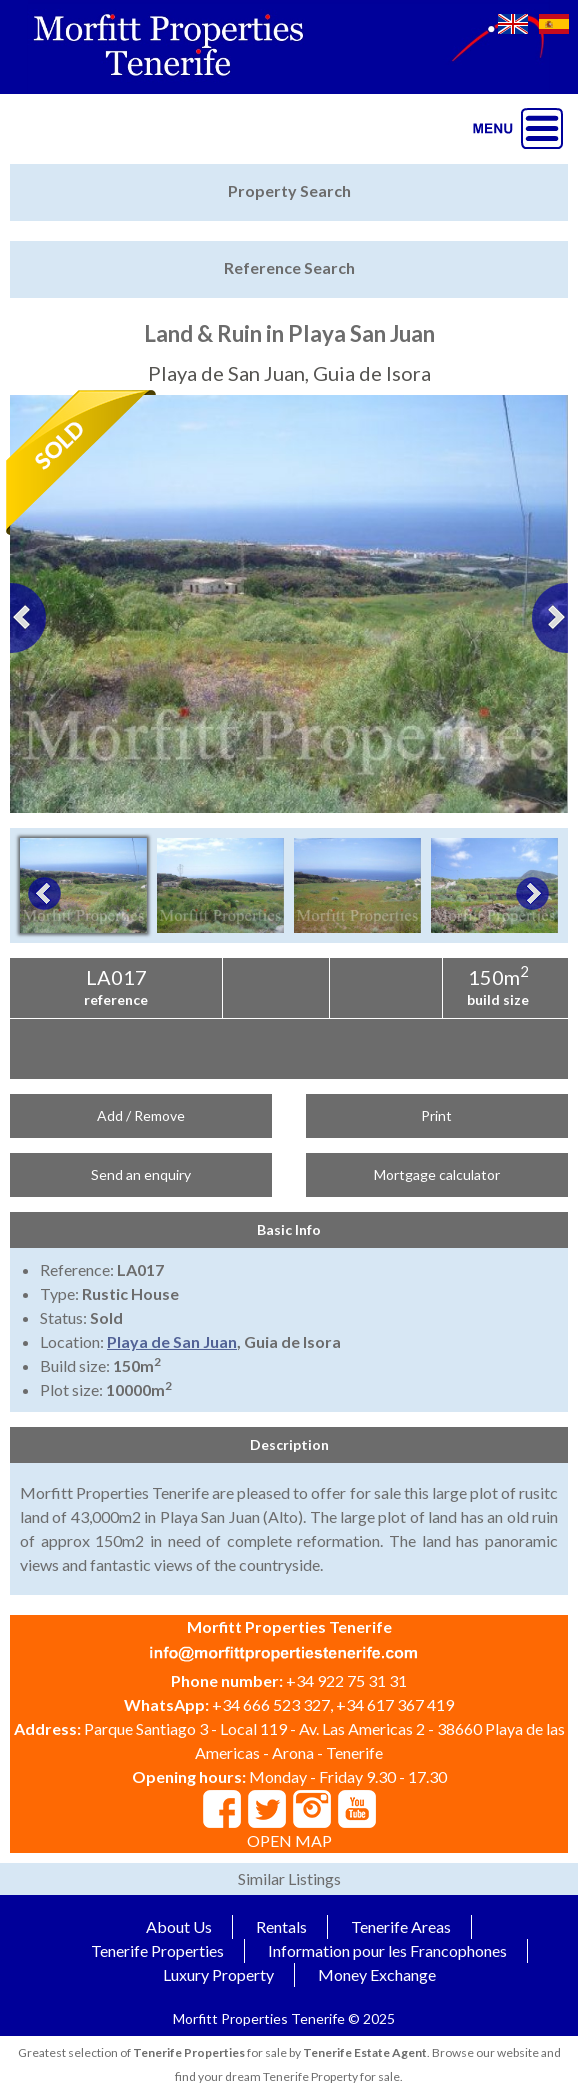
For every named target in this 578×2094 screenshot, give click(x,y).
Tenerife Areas (401, 1926)
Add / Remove (141, 1115)
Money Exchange (377, 1974)
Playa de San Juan (172, 1341)
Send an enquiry (141, 1174)
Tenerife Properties (157, 1950)
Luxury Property (218, 1974)
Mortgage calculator (437, 1174)
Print (436, 1115)
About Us (179, 1926)
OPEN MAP (289, 1840)
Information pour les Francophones (387, 1950)
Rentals (281, 1926)
